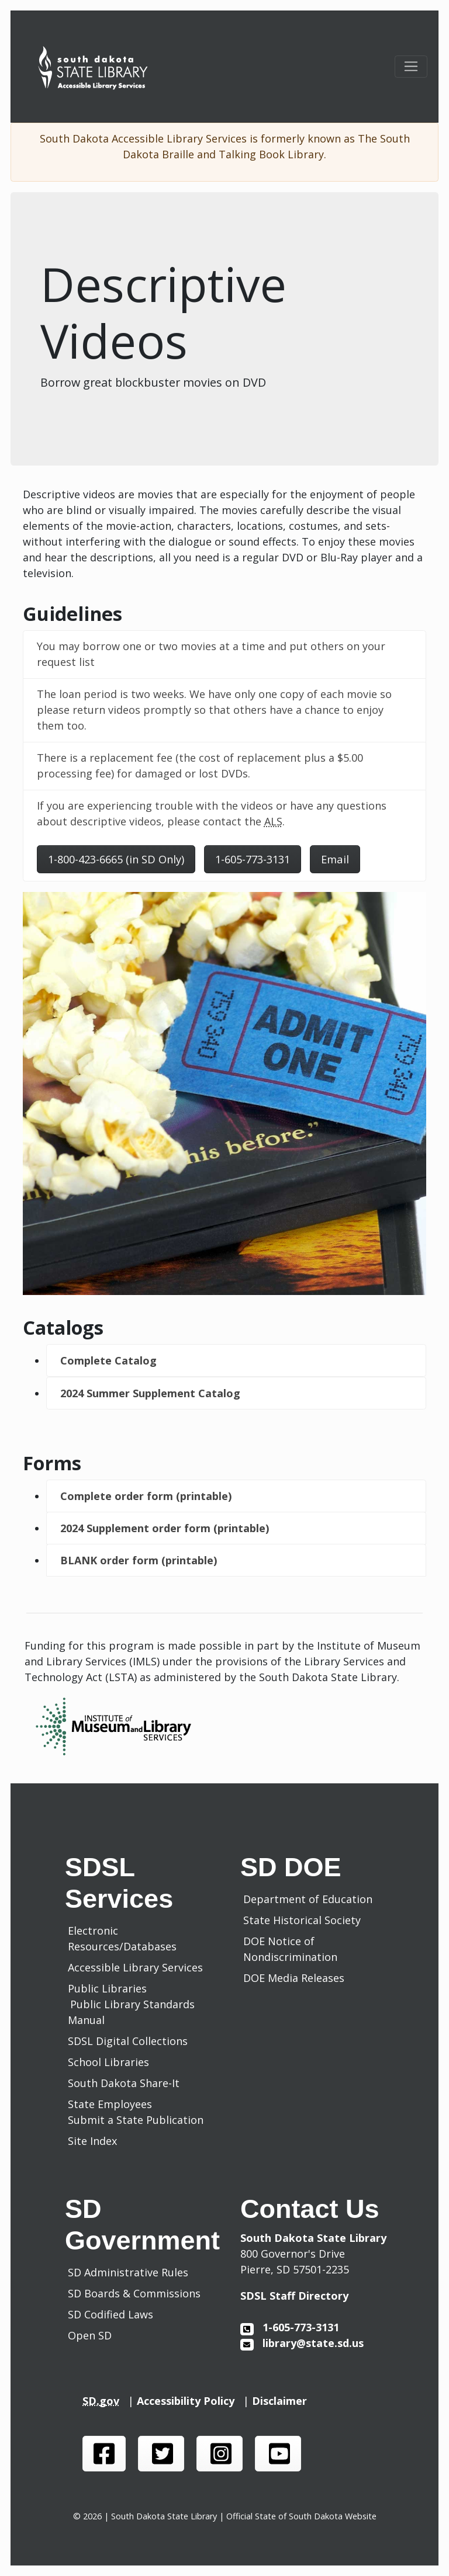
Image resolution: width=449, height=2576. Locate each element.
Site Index (92, 2141)
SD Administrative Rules (131, 2272)
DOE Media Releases (296, 1978)
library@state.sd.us (302, 2343)
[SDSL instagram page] (219, 2453)
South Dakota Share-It (126, 2083)
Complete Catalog (108, 1360)
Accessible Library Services (135, 1967)
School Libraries (108, 2062)
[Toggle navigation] (411, 66)
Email (335, 859)
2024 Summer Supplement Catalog (150, 1393)
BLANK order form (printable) (138, 1560)
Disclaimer (282, 2401)
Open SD (93, 2335)
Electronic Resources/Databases (122, 1938)
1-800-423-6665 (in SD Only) (116, 859)
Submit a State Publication (135, 2120)
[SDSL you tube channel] (278, 2453)
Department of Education (310, 1899)
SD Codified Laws (113, 2314)
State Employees (110, 2104)
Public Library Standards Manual (131, 2012)
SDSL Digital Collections (128, 2041)
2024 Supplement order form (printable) (164, 1528)
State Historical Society (305, 1920)
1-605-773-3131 (252, 859)
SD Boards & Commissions (137, 2293)
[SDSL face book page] (104, 2453)
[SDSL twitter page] (161, 2453)
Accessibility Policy (190, 2401)
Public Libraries (107, 1988)
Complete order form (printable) (146, 1496)
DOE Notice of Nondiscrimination (293, 1949)
